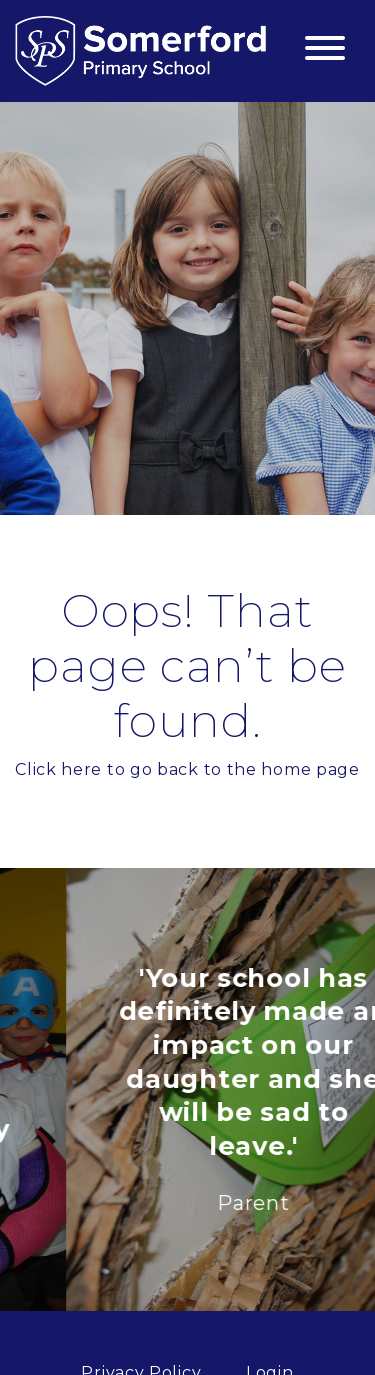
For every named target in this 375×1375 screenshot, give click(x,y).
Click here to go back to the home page (187, 769)
